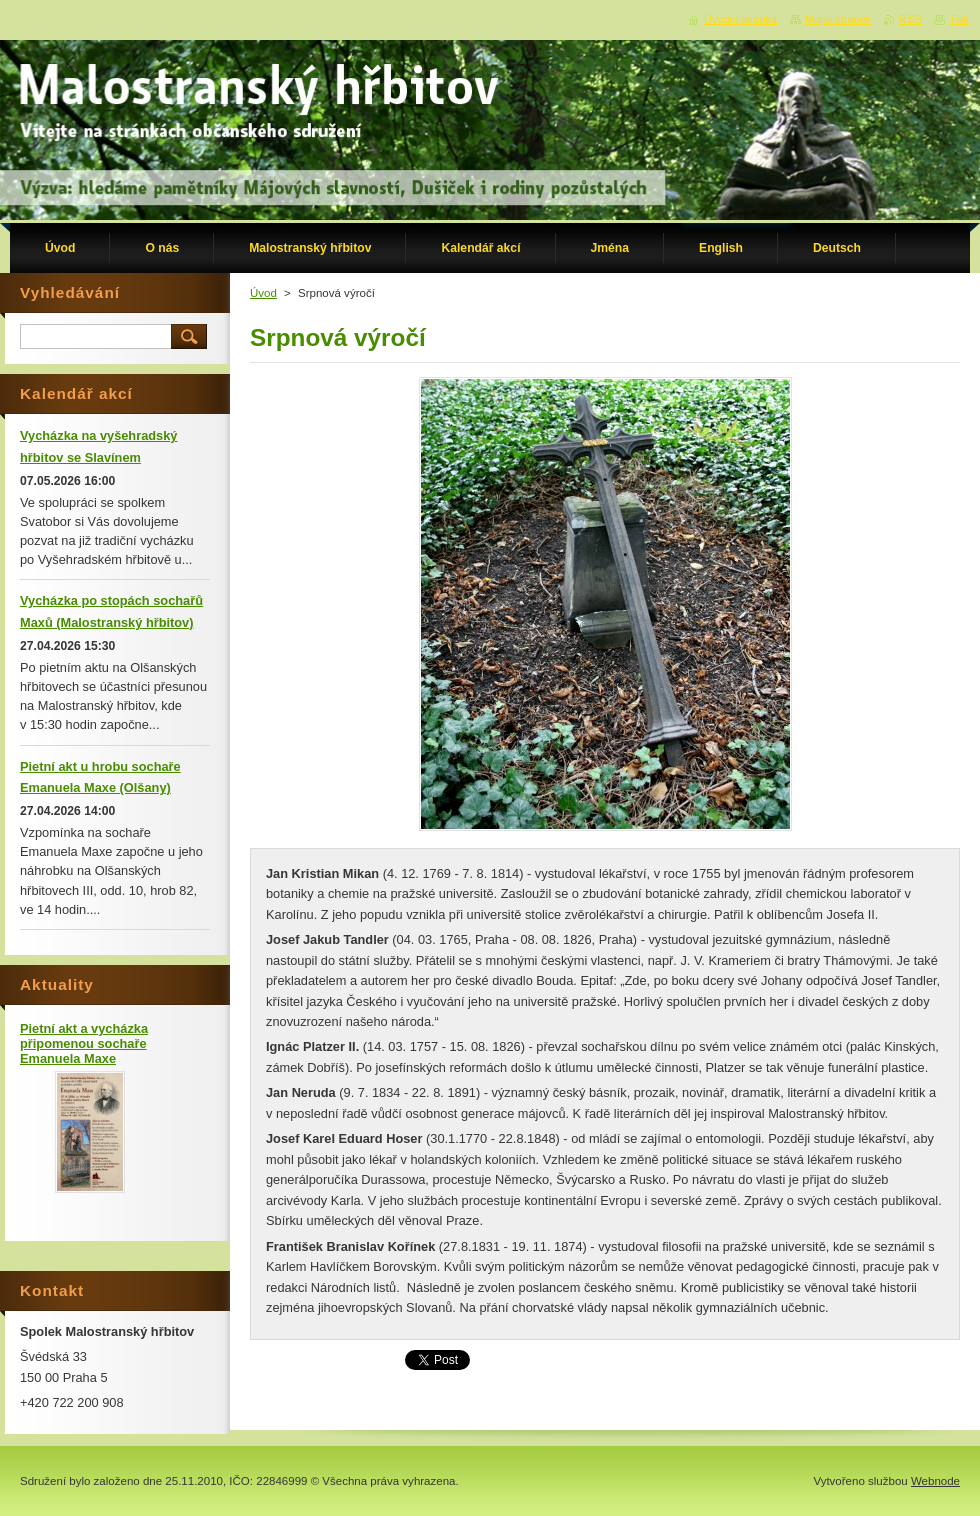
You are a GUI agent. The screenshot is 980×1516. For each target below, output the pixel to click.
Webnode (935, 1481)
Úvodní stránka (740, 19)
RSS (910, 19)
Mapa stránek (838, 19)
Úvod (263, 293)
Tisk (959, 19)
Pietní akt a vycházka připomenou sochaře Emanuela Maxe (84, 1043)
